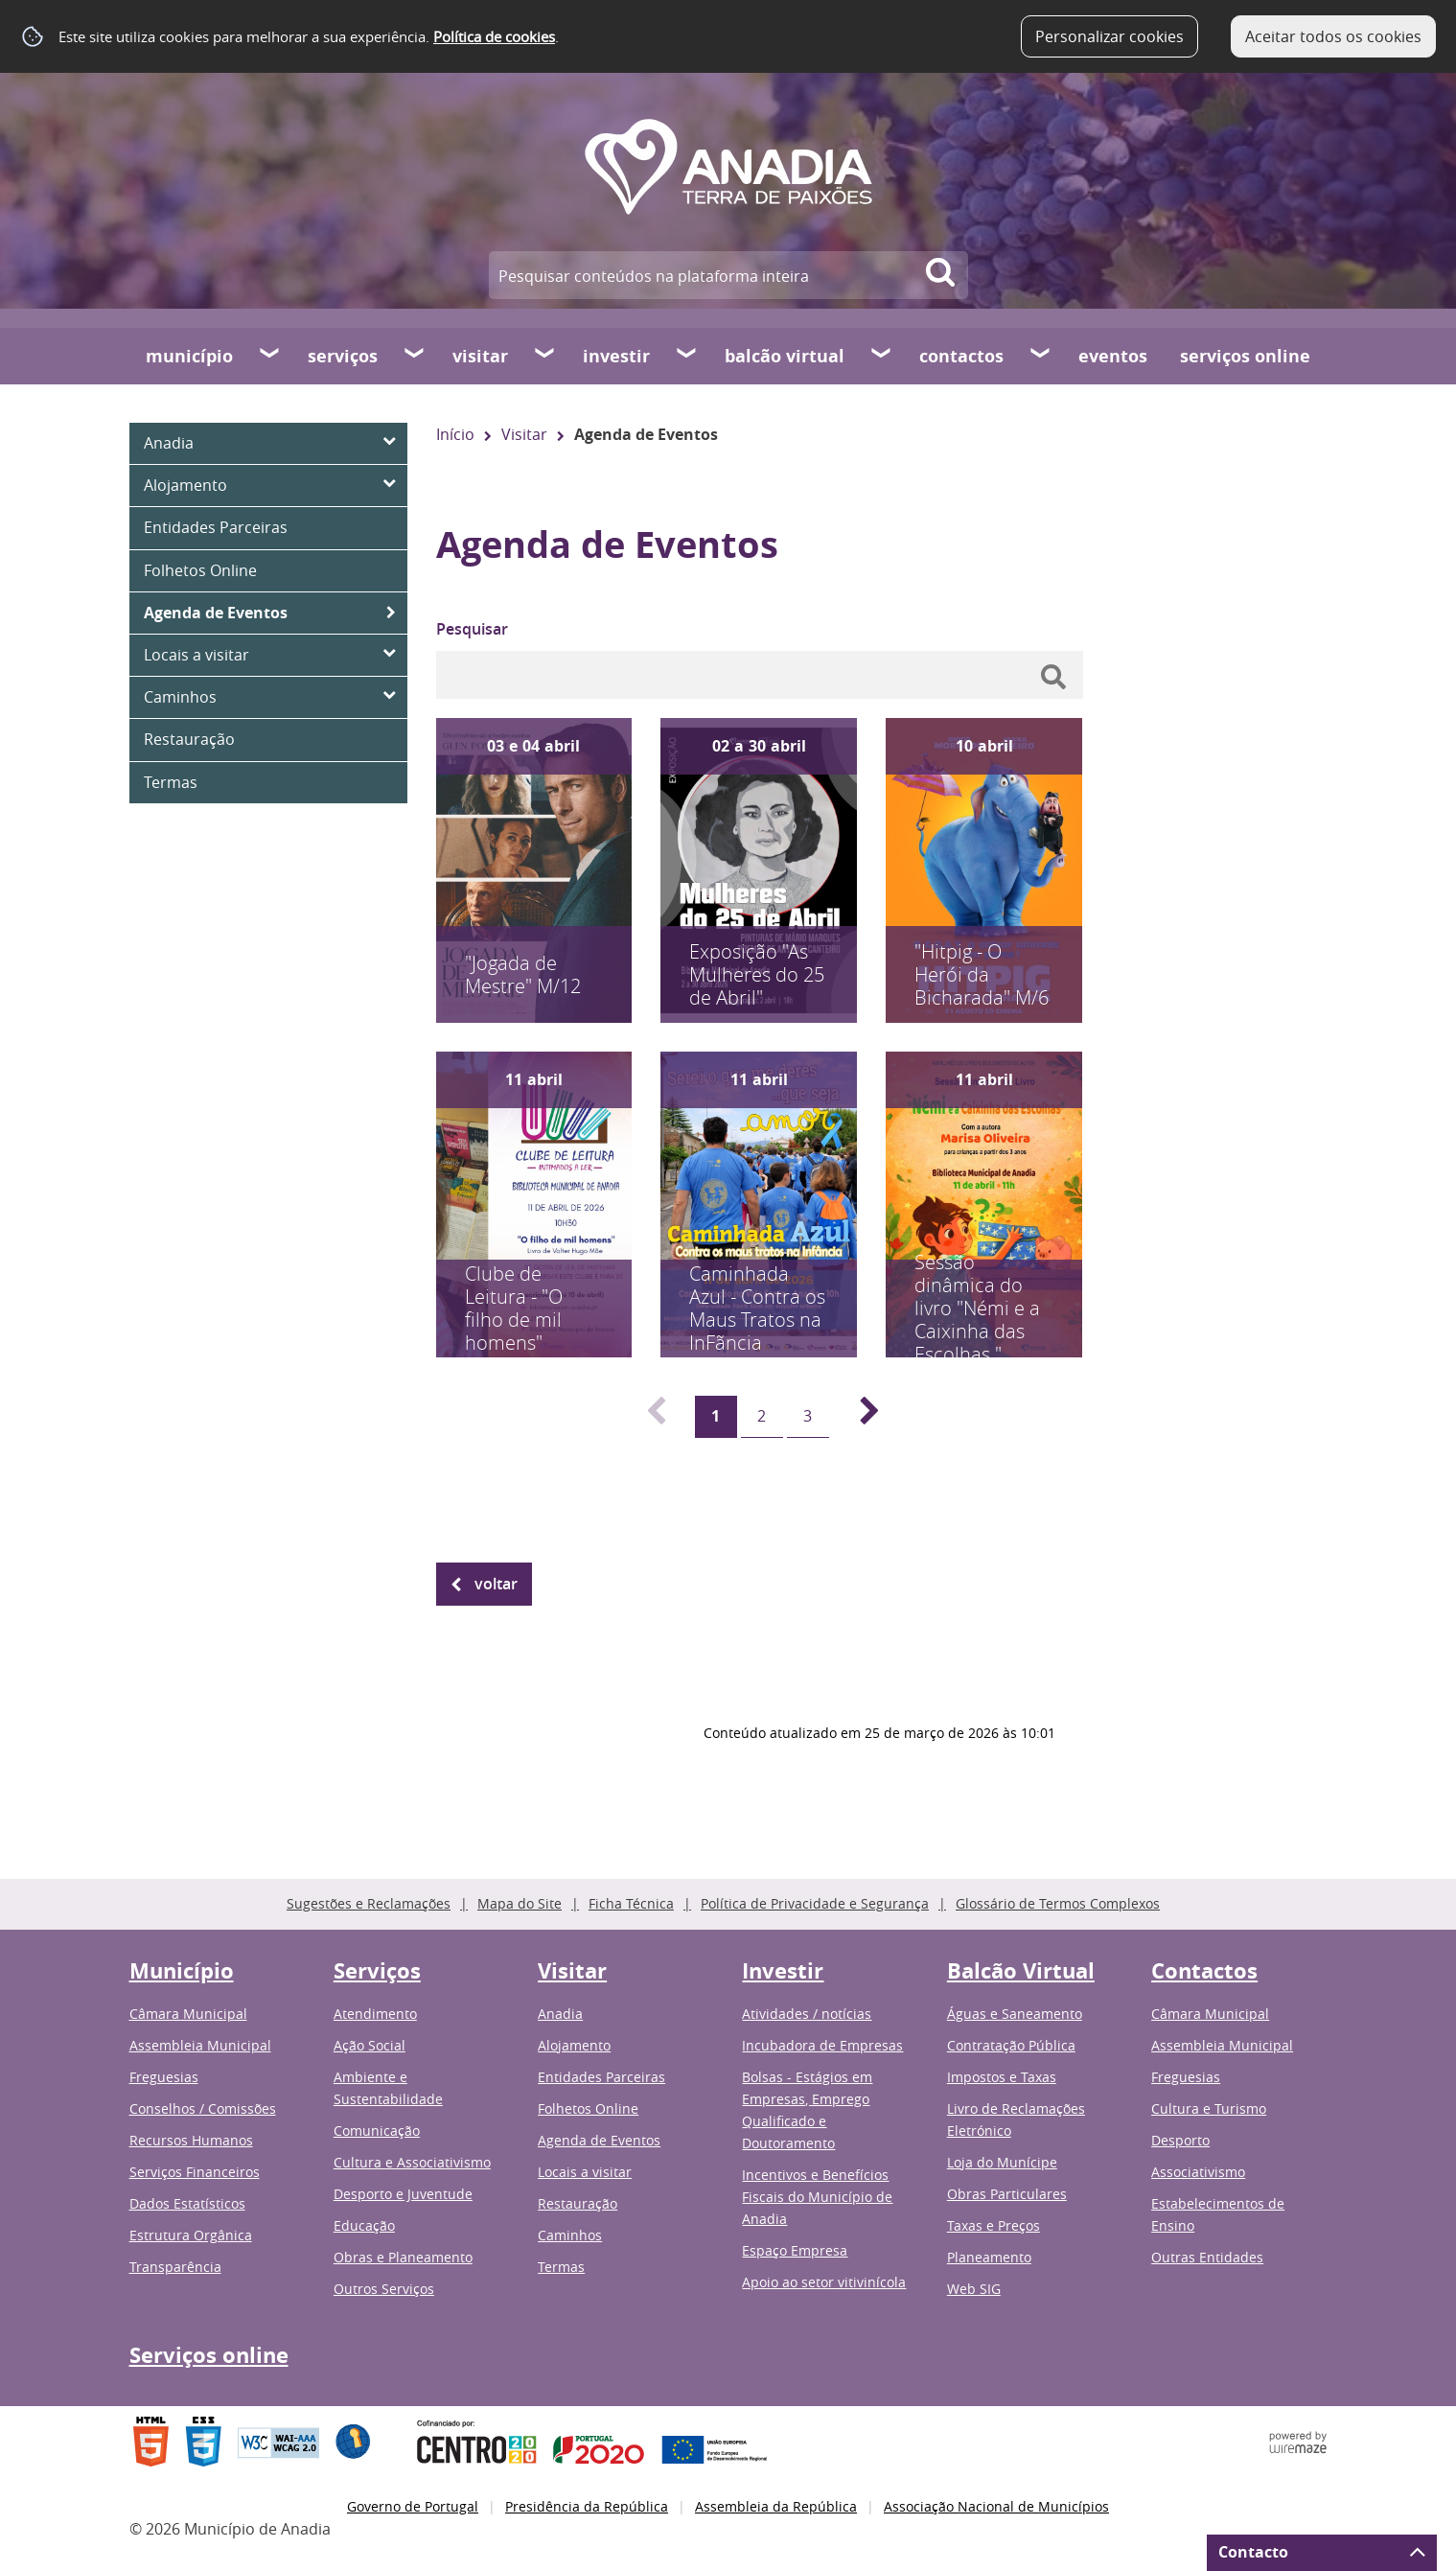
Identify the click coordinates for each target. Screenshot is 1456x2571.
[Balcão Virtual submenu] (882, 356)
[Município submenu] (270, 356)
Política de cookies (494, 36)
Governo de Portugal (412, 2506)
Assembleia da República (776, 2506)
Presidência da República (586, 2506)
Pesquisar (472, 628)
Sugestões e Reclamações (369, 1903)
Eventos (1112, 356)
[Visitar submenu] (545, 356)
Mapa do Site (519, 1903)
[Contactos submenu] (1041, 356)
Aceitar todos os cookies (1333, 36)
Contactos (961, 356)
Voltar (496, 1583)
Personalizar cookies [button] (1109, 36)
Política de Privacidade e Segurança (815, 1903)
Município (189, 356)
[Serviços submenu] (415, 356)
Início (455, 434)
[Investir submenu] (687, 356)
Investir (616, 356)
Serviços (343, 356)
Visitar (480, 356)
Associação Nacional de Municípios (996, 2506)
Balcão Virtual (784, 356)
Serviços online (1245, 356)
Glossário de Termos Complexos (1058, 1903)
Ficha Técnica (631, 1903)
